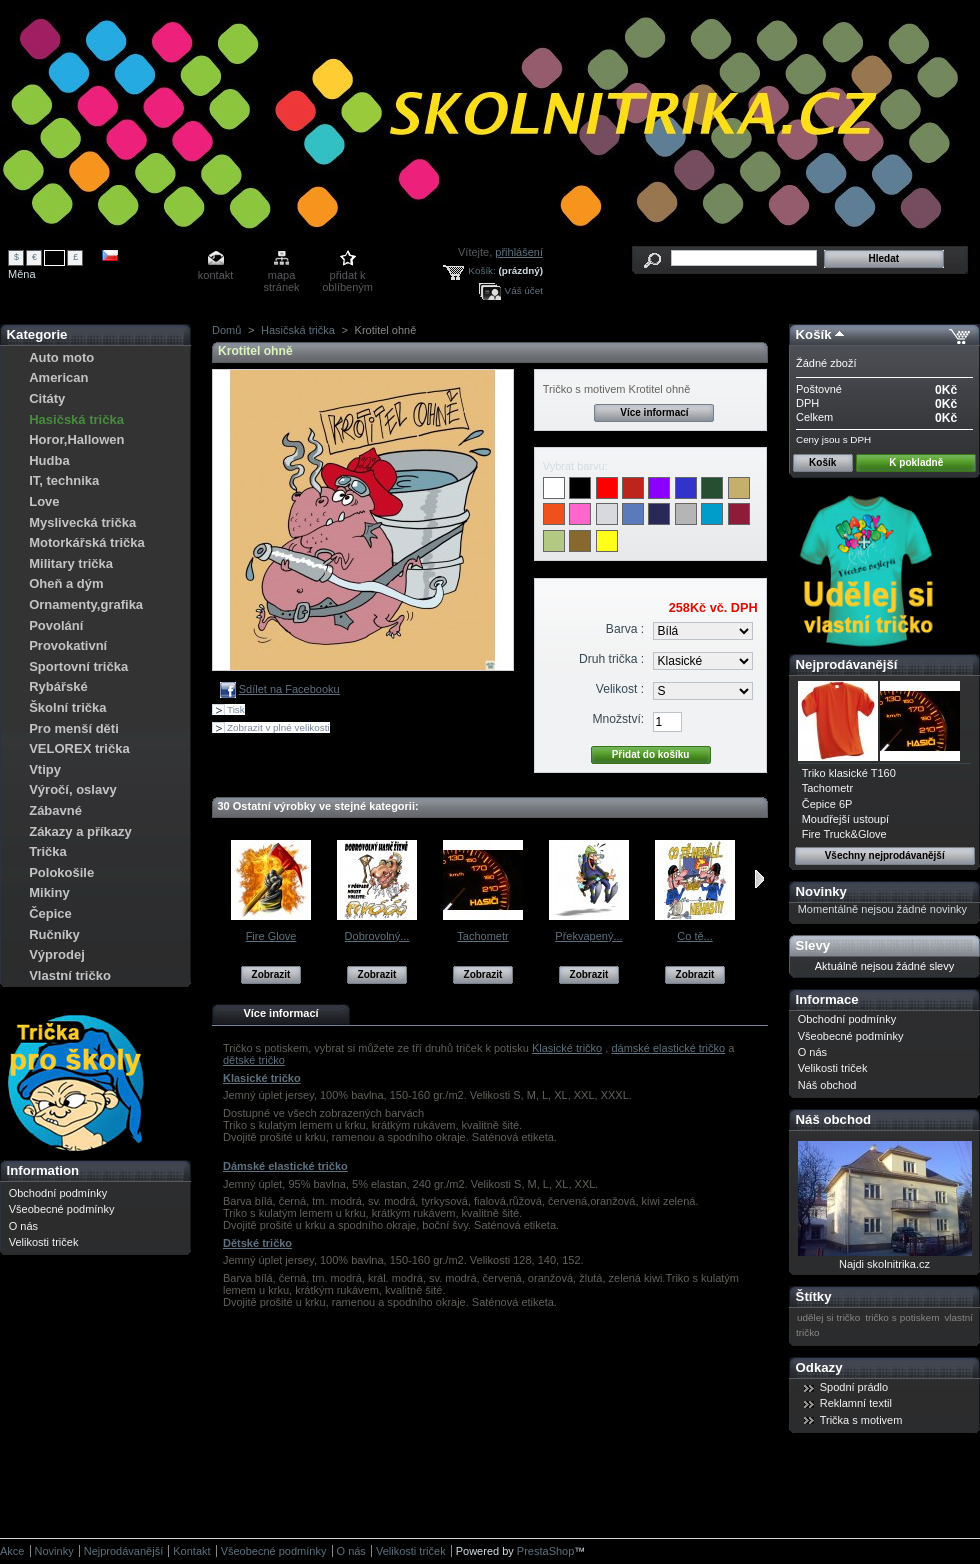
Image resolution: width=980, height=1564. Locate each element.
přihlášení (519, 252)
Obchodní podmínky (58, 1193)
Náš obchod (827, 1085)
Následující (759, 879)
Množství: (618, 719)
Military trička (71, 563)
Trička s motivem (861, 1420)
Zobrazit (271, 974)
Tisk (236, 709)
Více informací (654, 412)
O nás (23, 1226)
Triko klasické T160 (849, 773)
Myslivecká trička (82, 522)
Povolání (56, 625)
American (58, 377)
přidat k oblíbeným (347, 276)
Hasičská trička (76, 419)
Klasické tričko (567, 1048)
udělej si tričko (828, 1317)
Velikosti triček (44, 1242)
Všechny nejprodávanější (885, 855)
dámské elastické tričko (668, 1048)
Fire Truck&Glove (844, 834)
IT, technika (64, 480)
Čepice (50, 913)
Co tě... (694, 936)
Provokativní (68, 645)
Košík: (481, 270)
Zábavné (55, 810)
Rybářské (58, 686)
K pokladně (916, 462)
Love (44, 501)
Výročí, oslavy (72, 789)
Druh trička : (611, 659)
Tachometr (482, 936)
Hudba (49, 460)
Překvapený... (588, 936)
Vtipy (45, 769)
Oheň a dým (66, 583)
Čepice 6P (827, 804)
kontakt (215, 275)
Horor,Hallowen (76, 439)
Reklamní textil (856, 1403)
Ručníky (54, 934)
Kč (55, 257)
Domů (226, 330)
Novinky (821, 891)
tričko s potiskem (902, 1317)
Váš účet (524, 290)
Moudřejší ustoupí (845, 819)
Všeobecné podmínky (62, 1209)
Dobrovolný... (377, 936)
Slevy (813, 945)
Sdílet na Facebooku (289, 689)
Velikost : (620, 689)
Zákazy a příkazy (80, 831)
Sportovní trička (78, 666)
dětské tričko (254, 1060)
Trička (48, 851)
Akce (12, 1551)
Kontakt (191, 1551)
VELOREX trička (79, 748)
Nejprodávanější (847, 664)
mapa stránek (282, 276)
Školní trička (67, 707)
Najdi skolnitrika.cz (884, 1264)
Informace (827, 999)
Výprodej (57, 954)
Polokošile (61, 872)
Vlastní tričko (70, 975)
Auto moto (61, 357)
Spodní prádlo (854, 1387)
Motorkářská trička (87, 542)
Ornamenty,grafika (86, 604)
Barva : (625, 629)
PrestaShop (545, 1551)
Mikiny (49, 892)
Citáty (47, 398)
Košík (814, 334)
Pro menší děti (74, 728)
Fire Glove (271, 936)
